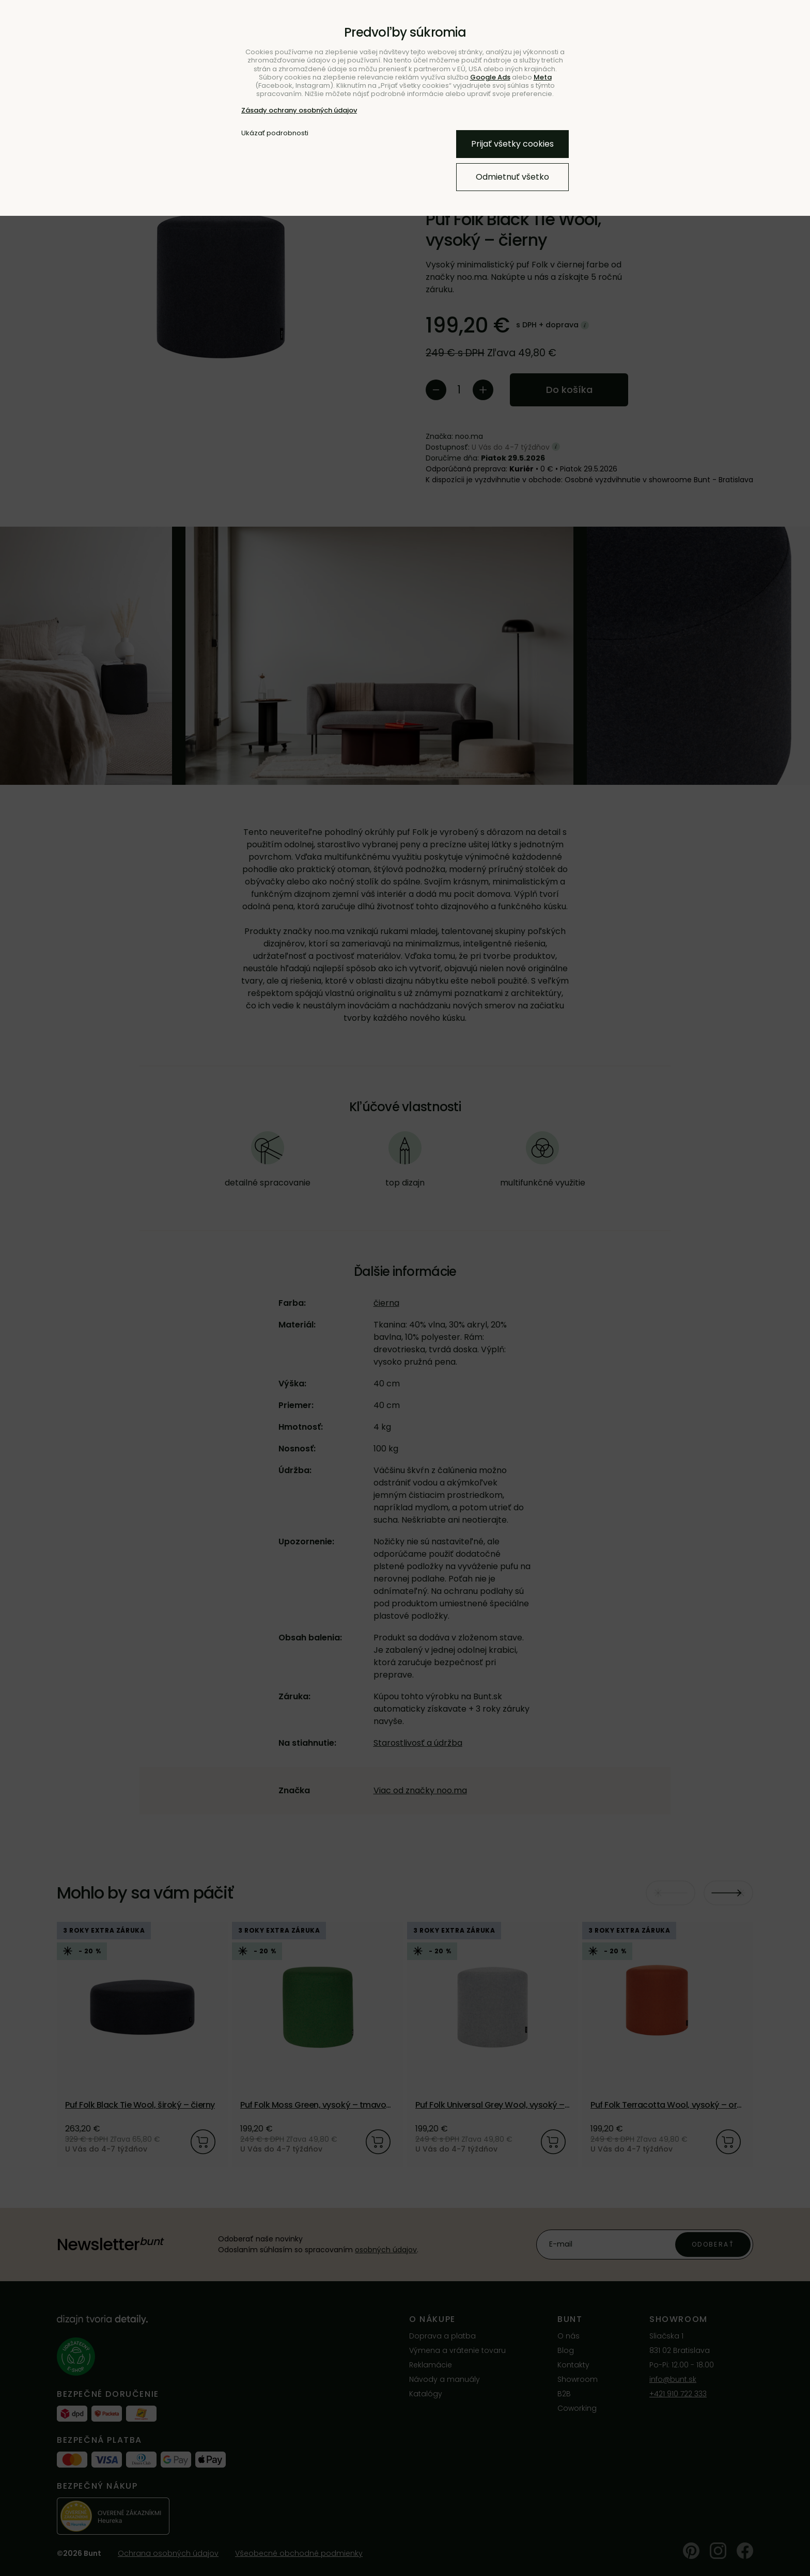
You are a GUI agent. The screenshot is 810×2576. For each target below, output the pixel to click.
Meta (543, 77)
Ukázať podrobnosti (274, 133)
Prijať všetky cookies (512, 144)
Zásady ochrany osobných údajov (299, 110)
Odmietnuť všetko (512, 177)
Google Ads (490, 77)
